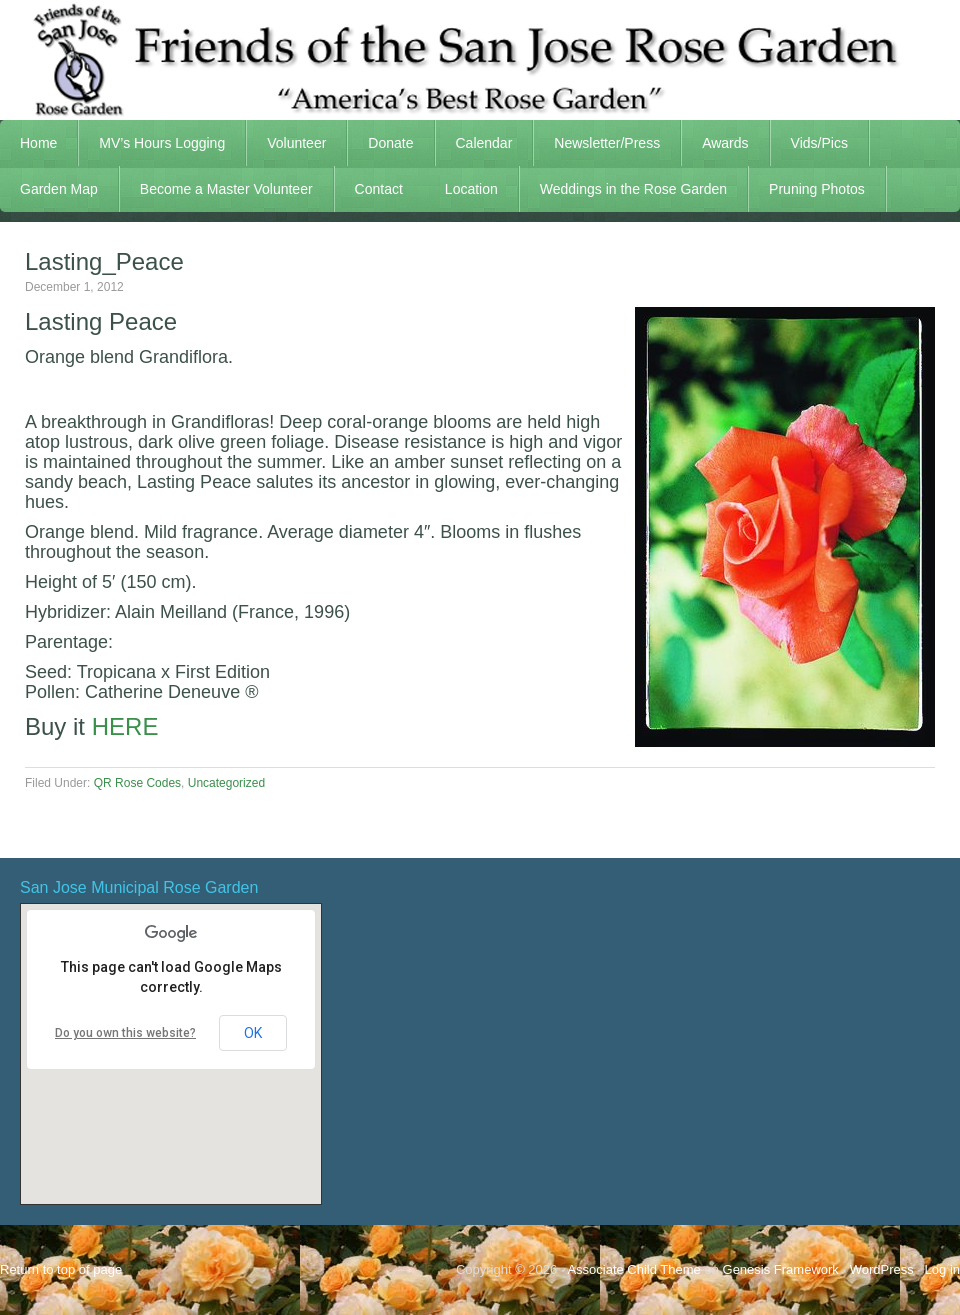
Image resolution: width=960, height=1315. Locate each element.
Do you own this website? (125, 1033)
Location (471, 189)
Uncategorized (226, 783)
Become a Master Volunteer (226, 189)
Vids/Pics (809, 143)
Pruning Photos (817, 189)
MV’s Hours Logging (162, 143)
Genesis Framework (781, 1269)
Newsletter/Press (597, 143)
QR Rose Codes (137, 783)
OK (253, 1033)
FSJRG (480, 60)
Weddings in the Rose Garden (633, 189)
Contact (379, 189)
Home (38, 143)
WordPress (882, 1269)
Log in (942, 1269)
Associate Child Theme (633, 1269)
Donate (390, 143)
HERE (125, 726)
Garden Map (49, 189)
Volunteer (286, 143)
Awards (715, 143)
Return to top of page (61, 1269)
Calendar (484, 143)
